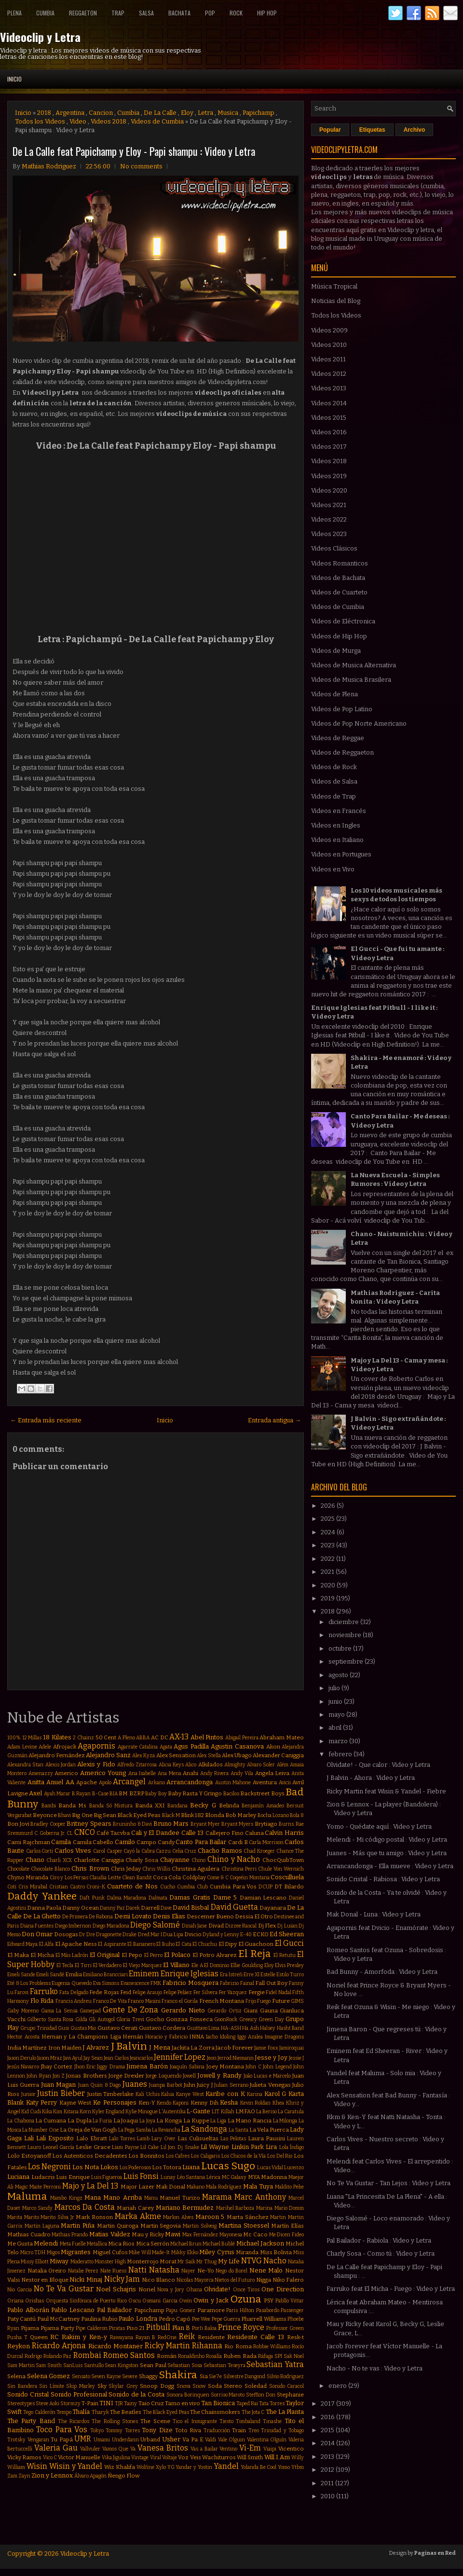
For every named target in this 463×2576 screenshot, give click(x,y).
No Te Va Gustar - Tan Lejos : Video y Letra (388, 2183)
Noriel (146, 2289)
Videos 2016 (329, 432)
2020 (329, 1585)
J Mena (159, 2047)
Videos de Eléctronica (343, 621)
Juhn (189, 2084)
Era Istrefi (231, 1974)
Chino (198, 1860)
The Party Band (31, 2420)
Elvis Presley (289, 1965)
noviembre (345, 1635)
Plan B (181, 2327)
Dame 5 (225, 1897)
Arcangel (129, 1781)
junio (336, 1701)
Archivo (414, 129)
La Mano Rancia (250, 2120)
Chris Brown (90, 1868)
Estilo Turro (290, 1974)
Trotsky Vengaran (28, 2440)
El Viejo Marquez (142, 1965)
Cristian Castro (67, 1887)
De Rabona (101, 1917)
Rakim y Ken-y (84, 2337)
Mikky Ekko (184, 2252)
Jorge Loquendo (163, 2076)
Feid (125, 1992)
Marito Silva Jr (57, 2217)
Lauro (34, 2147)
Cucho (167, 1887)
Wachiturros (219, 2457)
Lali (29, 2138)
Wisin (37, 2466)
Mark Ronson (94, 2217)
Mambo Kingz (66, 2198)
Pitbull (158, 2327)
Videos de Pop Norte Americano (359, 723)
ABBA (143, 1738)
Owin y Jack (211, 2300)
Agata (166, 1747)
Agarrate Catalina (138, 1747)
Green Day (271, 2019)
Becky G (203, 1805)
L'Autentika (172, 2111)
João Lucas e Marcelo (267, 2076)
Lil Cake (149, 2147)
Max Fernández (200, 2235)
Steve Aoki (47, 2403)
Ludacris (43, 2177)
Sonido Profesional (79, 2394)
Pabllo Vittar (289, 2301)
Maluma (27, 2196)
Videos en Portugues (341, 854)
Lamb (143, 2138)
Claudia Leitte (105, 1877)
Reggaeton (83, 13)
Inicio (14, 79)
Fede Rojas (104, 1992)
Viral (155, 2457)
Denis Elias (169, 1916)
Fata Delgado (73, 1992)
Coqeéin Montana (249, 1877)
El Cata (183, 1944)
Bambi (48, 1806)
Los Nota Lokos (95, 2167)
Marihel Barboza (235, 2208)
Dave (166, 1908)
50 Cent (106, 1737)
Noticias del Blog (335, 300)
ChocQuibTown (283, 1860)
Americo (66, 1773)
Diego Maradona (111, 1926)
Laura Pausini (266, 2138)
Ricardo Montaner (115, 2346)
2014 (328, 2443)
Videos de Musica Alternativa (353, 665)
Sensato (81, 2376)
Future (281, 2000)
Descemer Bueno (210, 1916)
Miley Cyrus (216, 2252)
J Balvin (129, 2046)
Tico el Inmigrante (195, 2421)
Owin (185, 2301)
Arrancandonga (189, 1782)
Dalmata (158, 1898)
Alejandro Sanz (108, 1755)
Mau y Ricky (147, 2234)
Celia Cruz (184, 1851)
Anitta (35, 1782)
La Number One (40, 2130)
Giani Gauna (260, 2010)
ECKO (261, 1934)
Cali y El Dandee (155, 1832)
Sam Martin (21, 2365)
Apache (86, 1782)
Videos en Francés (338, 810)
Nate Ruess (113, 2271)
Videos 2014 (329, 403)
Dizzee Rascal (241, 1926)
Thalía (81, 2411)
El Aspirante (112, 1944)
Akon (273, 1746)
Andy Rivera (214, 1773)
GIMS (297, 2001)
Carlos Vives (73, 1850)
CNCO (84, 1832)
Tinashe (272, 2421)
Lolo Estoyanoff (29, 2155)
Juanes (135, 2084)
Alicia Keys (171, 1765)
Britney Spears (89, 1823)
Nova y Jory (170, 2290)
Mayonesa (230, 2235)
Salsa (146, 13)
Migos (53, 2252)
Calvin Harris (284, 1832)
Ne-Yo (205, 2270)
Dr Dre (87, 1934)
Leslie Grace (93, 2147)
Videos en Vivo (332, 869)
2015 (328, 2430)
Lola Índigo (291, 2147)
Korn (85, 2111)
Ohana (194, 2290)
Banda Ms (72, 1805)
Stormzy (70, 2403)
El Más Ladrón (71, 1955)
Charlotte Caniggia (99, 1860)
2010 (328, 2496)
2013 (328, 2456)
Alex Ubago (237, 1755)
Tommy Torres (122, 2430)
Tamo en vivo (182, 2403)
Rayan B (146, 2337)
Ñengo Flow (123, 2475)
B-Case (100, 1794)
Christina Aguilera (195, 1868)
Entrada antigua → (274, 1420)
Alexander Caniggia (278, 1755)
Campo (146, 1842)
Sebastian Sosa (184, 2365)
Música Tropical (334, 286)
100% (14, 1738)
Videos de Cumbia (157, 121)
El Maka (18, 1955)
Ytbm (297, 2467)
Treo (253, 2430)
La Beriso (266, 2111)
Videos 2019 (329, 476)
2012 (328, 2469)
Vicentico (291, 2448)
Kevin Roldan (255, 2103)
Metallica (97, 2244)
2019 (328, 1598)
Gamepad (90, 2011)
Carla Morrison (266, 1842)
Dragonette (109, 1934)
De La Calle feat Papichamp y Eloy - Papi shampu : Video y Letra (134, 151)
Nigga (263, 2279)
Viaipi (269, 2449)
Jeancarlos (141, 2058)
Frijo (250, 2001)
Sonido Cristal (28, 2394)
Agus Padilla (191, 1746)
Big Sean (105, 1815)
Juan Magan (58, 2084)
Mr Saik (186, 2262)
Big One (82, 1815)
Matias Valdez (109, 2234)
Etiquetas (372, 129)
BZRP (136, 1793)
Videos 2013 (328, 388)
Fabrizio (229, 1983)
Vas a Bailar (204, 2449)
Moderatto (82, 2262)
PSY (268, 2300)
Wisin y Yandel (76, 2466)
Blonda (214, 1815)
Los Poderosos (135, 2167)
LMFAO (245, 2111)
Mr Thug (206, 2262)
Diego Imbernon (73, 1926)
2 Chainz (83, 1738)
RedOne (167, 2337)
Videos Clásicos (334, 548)
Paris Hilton (240, 2310)
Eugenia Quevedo (72, 1983)
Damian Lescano (263, 1897)
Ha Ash (250, 2028)
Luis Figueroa (107, 2177)
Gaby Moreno (23, 2011)
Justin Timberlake (110, 2094)
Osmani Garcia (159, 2301)
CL (70, 1833)
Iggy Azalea (250, 2037)
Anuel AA (60, 1782)
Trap (117, 13)
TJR (119, 2403)
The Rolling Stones (115, 2421)
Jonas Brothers (86, 2075)
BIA (113, 1794)
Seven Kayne (106, 2376)
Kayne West (75, 2102)
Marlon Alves (178, 2217)
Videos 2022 (329, 519)
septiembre (346, 1661)
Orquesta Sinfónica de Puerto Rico (86, 2301)
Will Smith (250, 2457)
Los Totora (166, 2167)
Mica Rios (121, 2243)
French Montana (222, 2000)
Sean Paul (153, 2365)
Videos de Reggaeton (342, 752)
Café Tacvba (113, 1833)
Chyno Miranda (27, 1877)
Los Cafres (178, 2156)
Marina (264, 2208)
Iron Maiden (65, 2047)
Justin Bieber (61, 2093)
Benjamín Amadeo (263, 1806)
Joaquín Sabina (187, 2067)
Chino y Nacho (233, 1859)
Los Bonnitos (146, 2155)
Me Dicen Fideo (286, 2235)
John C (253, 2067)
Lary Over (163, 2138)
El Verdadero (107, 1965)
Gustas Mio (83, 2028)
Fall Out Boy (271, 1983)
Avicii (285, 1782)
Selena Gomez (48, 2376)
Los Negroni (49, 2166)
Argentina (69, 112)
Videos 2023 (329, 533)
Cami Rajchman (28, 1842)
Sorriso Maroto (228, 2395)
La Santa (238, 2130)
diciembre (344, 1621)
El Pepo (132, 1955)
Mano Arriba (122, 2197)
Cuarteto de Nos (132, 1886)
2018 (44, 112)
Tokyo (97, 2430)
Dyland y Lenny (221, 1934)
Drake (129, 1934)
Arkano (156, 1782)
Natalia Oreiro (47, 2270)
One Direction (282, 2289)
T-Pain (90, 2403)
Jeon (212, 2058)
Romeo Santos (129, 2355)
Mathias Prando (70, 2235)
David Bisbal (191, 1907)
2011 (328, 2483)
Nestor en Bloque (44, 2279)
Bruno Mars (171, 1823)
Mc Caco (255, 2234)
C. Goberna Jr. (49, 1833)
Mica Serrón (152, 2243)
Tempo (63, 2412)
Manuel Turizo (180, 2197)
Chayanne (175, 1859)
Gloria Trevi (130, 2019)
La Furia (102, 2121)
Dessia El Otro (254, 1916)
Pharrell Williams (263, 2318)
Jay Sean (93, 2058)
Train (239, 2430)
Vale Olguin (231, 2440)
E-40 (246, 1934)
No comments (141, 166)
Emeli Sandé (50, 1974)
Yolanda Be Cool (259, 2467)
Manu (151, 2198)
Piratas (117, 2328)
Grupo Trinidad (38, 2028)
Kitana (71, 2111)
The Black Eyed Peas (166, 2412)
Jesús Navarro (23, 2067)
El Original (105, 1954)
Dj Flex (267, 1925)
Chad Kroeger (259, 1851)
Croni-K (95, 1887)
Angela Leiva (272, 1773)
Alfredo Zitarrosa (137, 1765)
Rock (236, 13)
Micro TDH (33, 2252)
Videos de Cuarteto (339, 592)
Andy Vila (242, 1773)
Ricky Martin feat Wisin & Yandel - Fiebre (386, 1791)
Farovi (21, 1992)
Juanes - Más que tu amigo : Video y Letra (387, 1853)
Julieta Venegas (270, 2084)
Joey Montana (225, 2066)
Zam (12, 2476)
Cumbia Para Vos (233, 1886)
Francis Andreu (73, 2001)
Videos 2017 (329, 446)
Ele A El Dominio (210, 1965)
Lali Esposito (55, 2138)
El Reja (254, 1954)
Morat (168, 2261)
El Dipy (227, 1944)
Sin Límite (51, 2386)
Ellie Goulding (247, 1965)
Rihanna (207, 2345)
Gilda (81, 2019)
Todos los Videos (40, 121)
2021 (328, 1571)
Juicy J (204, 2084)
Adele (45, 1747)
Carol (99, 1851)
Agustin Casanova (237, 1746)
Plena (14, 13)
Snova (184, 2386)
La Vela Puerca (269, 2129)
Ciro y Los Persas (69, 1877)
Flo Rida (42, 2000)
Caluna (254, 1833)
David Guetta (234, 1907)
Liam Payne (125, 2147)
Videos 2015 (328, 417)
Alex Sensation (176, 1755)
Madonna (274, 2177)
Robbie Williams (271, 2346)
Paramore (211, 2310)
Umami (102, 2440)
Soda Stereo (225, 2386)
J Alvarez (95, 2047)
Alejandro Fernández (56, 1755)
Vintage (140, 2457)
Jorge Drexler (126, 2075)
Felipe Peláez (177, 1992)
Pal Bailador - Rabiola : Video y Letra (379, 2240)
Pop (210, 13)
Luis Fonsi (141, 2176)
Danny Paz (112, 1908)
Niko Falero (288, 2279)
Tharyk (100, 2412)
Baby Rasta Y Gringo (195, 1793)
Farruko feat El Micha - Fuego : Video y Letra (391, 2288)
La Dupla (80, 2120)
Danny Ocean (80, 1907)
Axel (35, 1793)
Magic (21, 2187)
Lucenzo (294, 2167)
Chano (35, 1859)
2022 (328, 1558)
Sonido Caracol (286, 2386)
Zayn (24, 2476)
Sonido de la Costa (136, 2394)
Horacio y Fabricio (166, 2037)
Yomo (284, 2467)
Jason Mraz (49, 2058)
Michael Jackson (260, 2243)
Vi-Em (250, 2447)
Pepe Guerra (226, 2319)
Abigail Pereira (242, 1738)
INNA (196, 2036)
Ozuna (246, 2299)
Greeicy (248, 2019)
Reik (187, 2336)
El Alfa (46, 1944)
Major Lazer (137, 2186)
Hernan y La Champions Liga (81, 2036)
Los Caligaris (205, 2156)
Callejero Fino (224, 1833)
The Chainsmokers (215, 2412)
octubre (340, 1648)
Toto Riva (188, 2430)
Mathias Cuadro (29, 2234)
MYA (254, 2177)
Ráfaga (265, 2356)
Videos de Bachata (338, 577)
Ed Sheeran (287, 1934)
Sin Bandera (22, 2386)
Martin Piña (78, 2225)
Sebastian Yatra (275, 2364)
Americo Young (103, 1773)
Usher (171, 2439)
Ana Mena (169, 1773)
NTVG (251, 2260)
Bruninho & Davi (132, 1824)
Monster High (110, 2262)
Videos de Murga (336, 650)
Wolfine (145, 2467)
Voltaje (169, 2457)
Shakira (178, 2375)
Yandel (226, 2466)
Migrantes (76, 2252)
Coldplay (194, 1877)
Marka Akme (138, 2216)
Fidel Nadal (278, 1992)
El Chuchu (204, 1944)
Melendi (46, 2243)
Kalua (167, 2094)
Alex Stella (209, 1755)
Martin (278, 2217)
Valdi (210, 2440)
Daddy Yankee (42, 1896)
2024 (329, 1532)
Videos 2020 (329, 490)
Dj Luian (287, 1926)
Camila (61, 1842)
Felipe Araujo (147, 1992)
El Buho (165, 1944)
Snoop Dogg (157, 2386)
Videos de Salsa (334, 781)
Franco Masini (144, 2001)
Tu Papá (62, 2439)
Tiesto (226, 2421)
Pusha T (17, 2337)
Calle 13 (192, 1832)
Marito (31, 2217)
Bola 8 (297, 1815)
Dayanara (272, 1907)
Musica (228, 112)
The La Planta (285, 2411)
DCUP (265, 1887)
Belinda (229, 1805)
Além (282, 1765)
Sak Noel (294, 2356)
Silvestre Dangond (244, 2376)
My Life (229, 2261)
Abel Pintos (207, 1737)
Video (77, 121)
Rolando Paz (57, 2356)
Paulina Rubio (99, 2318)
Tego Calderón (39, 2412)
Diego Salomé (155, 1924)
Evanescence (135, 1983)
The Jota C (253, 2412)
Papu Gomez (180, 2310)
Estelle (267, 1974)
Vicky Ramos (24, 2457)
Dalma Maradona (127, 1898)
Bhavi (64, 1815)
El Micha (42, 1955)
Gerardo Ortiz (224, 2011)
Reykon (18, 2346)
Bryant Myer (205, 1824)
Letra (205, 112)
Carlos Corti (40, 1851)
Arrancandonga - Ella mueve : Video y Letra (390, 1866)
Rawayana (121, 2337)
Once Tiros (246, 2290)
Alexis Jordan (60, 1765)
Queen (39, 2337)
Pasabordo (267, 2310)
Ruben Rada (239, 2356)
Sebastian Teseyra (224, 2365)
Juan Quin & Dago (99, 2085)
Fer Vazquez (233, 1992)
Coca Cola (167, 1877)
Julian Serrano (231, 2085)
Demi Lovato (132, 1916)
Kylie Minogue (141, 2111)
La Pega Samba (134, 2130)
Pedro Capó (175, 2318)
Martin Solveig (200, 2226)
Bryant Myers (237, 1824)
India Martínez (27, 2047)
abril (335, 1727)
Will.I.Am (277, 2457)
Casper (115, 1851)
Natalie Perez (83, 2271)
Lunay (168, 2177)
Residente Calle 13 (255, 2337)
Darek (133, 1908)
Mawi (172, 2234)
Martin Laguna (42, 2226)
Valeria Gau (56, 2447)
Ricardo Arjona (59, 2345)
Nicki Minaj (85, 2279)
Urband (150, 2439)
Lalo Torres (122, 2138)
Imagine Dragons (284, 2037)
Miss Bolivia (276, 2252)
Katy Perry (41, 2102)
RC (54, 2337)
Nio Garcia (19, 2290)
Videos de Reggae (337, 738)
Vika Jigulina (116, 2457)
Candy (166, 1842)
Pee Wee (201, 2319)
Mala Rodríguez (224, 2187)
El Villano (176, 1965)
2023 (328, 1545)
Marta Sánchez (248, 2217)
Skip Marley (80, 2386)
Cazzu (163, 1851)
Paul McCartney (58, 2318)
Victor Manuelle (79, 2457)
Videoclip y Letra (40, 36)
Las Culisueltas (197, 2138)
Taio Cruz (151, 2403)
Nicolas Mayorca (195, 2280)
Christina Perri (239, 1869)
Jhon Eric (84, 2067)
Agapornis (96, 1745)
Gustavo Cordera (162, 2028)
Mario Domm (289, 2208)
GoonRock (225, 2019)
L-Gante (198, 2111)
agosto (339, 1675)
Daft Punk (92, 1898)
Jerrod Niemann (236, 2058)
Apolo (105, 1782)
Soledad (256, 2386)
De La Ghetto (42, 1916)
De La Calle (160, 112)
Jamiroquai (291, 2048)
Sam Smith (49, 2365)
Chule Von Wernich (281, 1869)
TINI (106, 2403)
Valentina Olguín (267, 2440)
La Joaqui (125, 2120)
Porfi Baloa (204, 2328)
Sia (204, 2376)
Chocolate (18, 1869)
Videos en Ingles (335, 825)
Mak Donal (170, 2186)
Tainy (130, 2403)
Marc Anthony (260, 2197)
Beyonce (45, 1815)
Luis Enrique (73, 2177)
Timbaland (248, 2421)
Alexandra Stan (25, 1765)
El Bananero (141, 1944)
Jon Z (59, 2076)
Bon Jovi (18, 1823)
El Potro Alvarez (214, 1955)
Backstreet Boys (262, 1793)
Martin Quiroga (117, 2225)
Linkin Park (248, 2146)
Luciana (18, 2176)
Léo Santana (191, 2177)
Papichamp (258, 112)
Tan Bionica (218, 2403)
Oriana (15, 2301)
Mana (92, 2197)
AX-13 (179, 1736)
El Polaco (177, 1954)
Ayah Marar (57, 1794)
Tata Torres (272, 2403)
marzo (338, 1741)
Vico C (50, 2457)
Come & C (218, 1877)
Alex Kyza (143, 1755)
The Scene (155, 2421)
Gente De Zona (130, 2009)
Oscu (134, 2301)
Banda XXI (150, 1805)
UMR (82, 2438)
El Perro (153, 1955)
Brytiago (266, 1823)
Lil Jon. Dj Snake (180, 2147)
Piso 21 (135, 2328)
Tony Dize (157, 2430)
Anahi (190, 1773)
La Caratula (291, 2111)
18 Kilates (57, 1737)
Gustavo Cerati (117, 2028)
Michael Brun (186, 2244)
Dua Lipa (173, 1934)
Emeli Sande (21, 1974)
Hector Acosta (23, 2037)
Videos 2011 (328, 359)
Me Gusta (20, 2243)
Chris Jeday (126, 1868)
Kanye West (190, 2094)
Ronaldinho (191, 2356)
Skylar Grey (123, 2386)
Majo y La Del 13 (90, 2185)
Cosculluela (287, 1877)
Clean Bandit (136, 1877)
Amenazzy (40, 1773)
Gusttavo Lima (203, 2028)
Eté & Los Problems (29, 1983)
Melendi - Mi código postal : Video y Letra (387, 1839)
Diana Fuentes (37, 1926)
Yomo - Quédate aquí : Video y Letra (379, 1826)
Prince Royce (241, 2327)
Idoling (227, 2037)
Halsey (267, 2028)
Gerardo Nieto (183, 2010)
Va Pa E (192, 2439)
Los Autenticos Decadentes (89, 2155)
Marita (14, 2217)
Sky (102, 2386)
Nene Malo (266, 2270)
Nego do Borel (231, 2271)
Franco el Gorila (180, 2001)
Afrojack (64, 1746)
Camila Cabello (93, 1842)
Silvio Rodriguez (285, 2376)
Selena (16, 2376)
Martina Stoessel (243, 2225)
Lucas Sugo (228, 2166)
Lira (271, 2146)
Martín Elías (287, 2225)
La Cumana (50, 2120)
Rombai (87, 2355)
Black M (171, 1815)
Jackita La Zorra (193, 2047)
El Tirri (83, 1965)
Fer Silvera (205, 1992)
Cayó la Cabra (138, 1851)
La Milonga (285, 2121)
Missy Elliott (35, 2262)
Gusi (63, 2028)
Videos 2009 (329, 330)
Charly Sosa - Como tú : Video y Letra (381, 2253)
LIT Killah (223, 2111)
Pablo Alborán (28, 2310)
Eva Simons (106, 1983)
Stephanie (290, 2394)
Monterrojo (143, 2261)
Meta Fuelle (73, 2244)
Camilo (125, 1842)
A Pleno (126, 1738)
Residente (211, 2337)
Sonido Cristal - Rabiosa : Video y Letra (383, 1879)
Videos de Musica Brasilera (351, 679)
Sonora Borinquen (187, 2395)
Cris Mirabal (32, 1887)
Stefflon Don (260, 2395)
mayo (337, 1714)
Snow (198, 2386)
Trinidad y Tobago (282, 2430)
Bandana (177, 1806)
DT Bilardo (289, 1886)
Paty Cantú (21, 2318)
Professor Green (285, 2328)
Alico (190, 1765)
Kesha (229, 2102)
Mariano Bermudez (185, 2207)
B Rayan (81, 1794)
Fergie (256, 1992)
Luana (191, 2167)
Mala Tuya (258, 2186)
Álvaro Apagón (90, 2476)
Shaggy (148, 2376)
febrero (341, 1754)
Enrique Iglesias (189, 1973)
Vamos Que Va (119, 2449)
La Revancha (166, 2130)
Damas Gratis (189, 1897)
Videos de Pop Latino (341, 709)
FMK (155, 1983)
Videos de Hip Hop (339, 636)
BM (123, 1793)
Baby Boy (155, 1794)
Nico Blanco (159, 2279)
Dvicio (193, 1934)
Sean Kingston (121, 2365)
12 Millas (32, 1738)
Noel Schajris (116, 2289)
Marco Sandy (37, 2208)
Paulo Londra (138, 2318)
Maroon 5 (210, 2216)
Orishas (34, 2301)
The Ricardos (73, 2421)
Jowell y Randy (219, 2075)
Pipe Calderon (92, 2328)
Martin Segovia (160, 2225)
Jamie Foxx (266, 2048)
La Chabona (20, 2121)
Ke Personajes (114, 2102)
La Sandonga (204, 2129)
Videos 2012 (328, 373)
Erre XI (251, 1974)
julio (334, 1688)
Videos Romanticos (339, 563)
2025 (328, 1518)
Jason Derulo (21, 2058)
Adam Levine (22, 1747)
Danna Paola (44, 1907)
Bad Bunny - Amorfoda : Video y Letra (382, 1971)
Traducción (217, 2430)
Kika (47, 2111)
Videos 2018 (108, 121)
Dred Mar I (150, 1934)
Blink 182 (192, 1815)
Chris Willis (156, 1869)
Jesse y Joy (271, 2057)
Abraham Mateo (281, 1737)
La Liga (218, 2121)
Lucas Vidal (270, 2167)
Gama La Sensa (59, 2011)
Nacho (274, 2260)
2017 (328, 2403)
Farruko (44, 1991)
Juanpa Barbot (165, 2085)
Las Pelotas (233, 2138)
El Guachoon (255, 1944)
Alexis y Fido (96, 1764)
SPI (278, 2356)
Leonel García (58, 2147)
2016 (328, 2417)
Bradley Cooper (48, 1824)
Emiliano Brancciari (105, 1974)
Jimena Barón (146, 2066)
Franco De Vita (110, 2001)
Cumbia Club (192, 1887)
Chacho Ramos (220, 1850)
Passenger (292, 2310)
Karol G (275, 2093)
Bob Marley (240, 1815)
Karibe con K (225, 2093)
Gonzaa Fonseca (189, 2019)
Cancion (101, 112)
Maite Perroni (45, 2187)
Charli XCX (59, 1860)
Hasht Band (290, 2028)
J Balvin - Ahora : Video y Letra (371, 1777)
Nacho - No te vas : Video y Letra (374, 2368)
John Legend (277, 2067)
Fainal (247, 1983)
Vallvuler (90, 2449)
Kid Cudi (31, 2111)
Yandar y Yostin (194, 2467)
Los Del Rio (279, 2156)
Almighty (234, 1765)
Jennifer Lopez (179, 2057)
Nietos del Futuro (235, 2280)
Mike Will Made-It (149, 2252)
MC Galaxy (234, 2177)
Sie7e (215, 2376)
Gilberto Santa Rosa (50, 2019)
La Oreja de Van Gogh (88, 2129)
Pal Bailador (114, 2310)
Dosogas (66, 1934)
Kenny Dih (204, 2102)
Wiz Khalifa (119, 2467)
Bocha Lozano (273, 1815)
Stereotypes (21, 2403)
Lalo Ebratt (91, 2138)
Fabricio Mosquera (190, 1982)
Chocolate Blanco (50, 1869)
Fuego (264, 2001)
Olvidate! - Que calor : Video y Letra (378, 1764)
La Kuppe (196, 2120)
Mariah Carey (135, 2207)
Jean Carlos (116, 2058)
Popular (330, 129)
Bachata (179, 13)
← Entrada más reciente (46, 1420)
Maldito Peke (289, 2187)
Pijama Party (57, 2328)
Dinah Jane (194, 1926)
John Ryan (39, 2076)
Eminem (144, 1973)
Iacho (212, 2037)
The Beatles (125, 2412)
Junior (28, 2094)
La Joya (147, 2121)
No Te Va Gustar (64, 2288)
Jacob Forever (234, 2047)
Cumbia (45, 13)
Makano (195, 2187)
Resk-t (295, 2337)
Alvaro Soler (261, 1765)
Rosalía (214, 2356)
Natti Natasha (153, 2269)
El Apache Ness (76, 1944)
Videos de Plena (334, 694)
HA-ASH (231, 2028)
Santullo (94, 2365)
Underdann (125, 2440)
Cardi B (238, 1842)
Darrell (150, 1907)
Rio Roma (237, 2346)
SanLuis (72, 2365)
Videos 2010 (329, 344)
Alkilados (210, 1764)
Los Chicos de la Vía (243, 2156)
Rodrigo (33, 2356)
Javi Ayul (72, 2058)
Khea (278, 2103)
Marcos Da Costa (84, 2207)
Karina (254, 2094)
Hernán (133, 2036)
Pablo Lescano (73, 2310)
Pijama (30, 2328)
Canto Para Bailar (201, 1842)
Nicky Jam (122, 2279)
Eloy (187, 112)
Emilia (73, 1974)
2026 (329, 1505)
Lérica (213, 2177)
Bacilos (231, 1794)
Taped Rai (247, 2403)
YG (171, 2467)
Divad (216, 1925)
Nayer (188, 2271)
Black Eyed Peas (139, 1815)
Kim (57, 2111)
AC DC (159, 1737)
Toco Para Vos (61, 2429)
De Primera (75, 1917)
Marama (217, 2197)
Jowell (189, 2076)
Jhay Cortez (56, 2066)
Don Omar (37, 1934)
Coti (11, 1887)
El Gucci (289, 1943)
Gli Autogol (101, 2019)
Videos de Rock (334, 767)
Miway (59, 2261)
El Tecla (65, 1965)
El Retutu (284, 1955)
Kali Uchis (148, 2094)
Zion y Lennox (52, 2475)
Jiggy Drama (110, 2067)
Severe (129, 2376)
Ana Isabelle (142, 1773)
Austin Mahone (233, 1782)
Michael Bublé (219, 2244)
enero (338, 2385)
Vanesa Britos (162, 2447)
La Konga (169, 2120)
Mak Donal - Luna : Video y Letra (374, 1914)
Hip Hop (267, 13)
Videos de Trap (333, 796)
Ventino (228, 2449)
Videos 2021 (328, 505)
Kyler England (108, 2111)
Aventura (265, 1782)
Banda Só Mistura (111, 1806)
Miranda (247, 2252)
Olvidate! (217, 2289)
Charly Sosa (141, 1860)
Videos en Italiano (337, 839)
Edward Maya (22, 1944)
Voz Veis (189, 2457)
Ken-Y (146, 2102)
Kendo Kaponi (173, 2103)
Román (167, 2356)
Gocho (155, 2019)
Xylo (161, 2467)
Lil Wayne (215, 2146)
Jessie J (296, 2058)
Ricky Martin (167, 2345)
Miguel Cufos (110, 2252)
